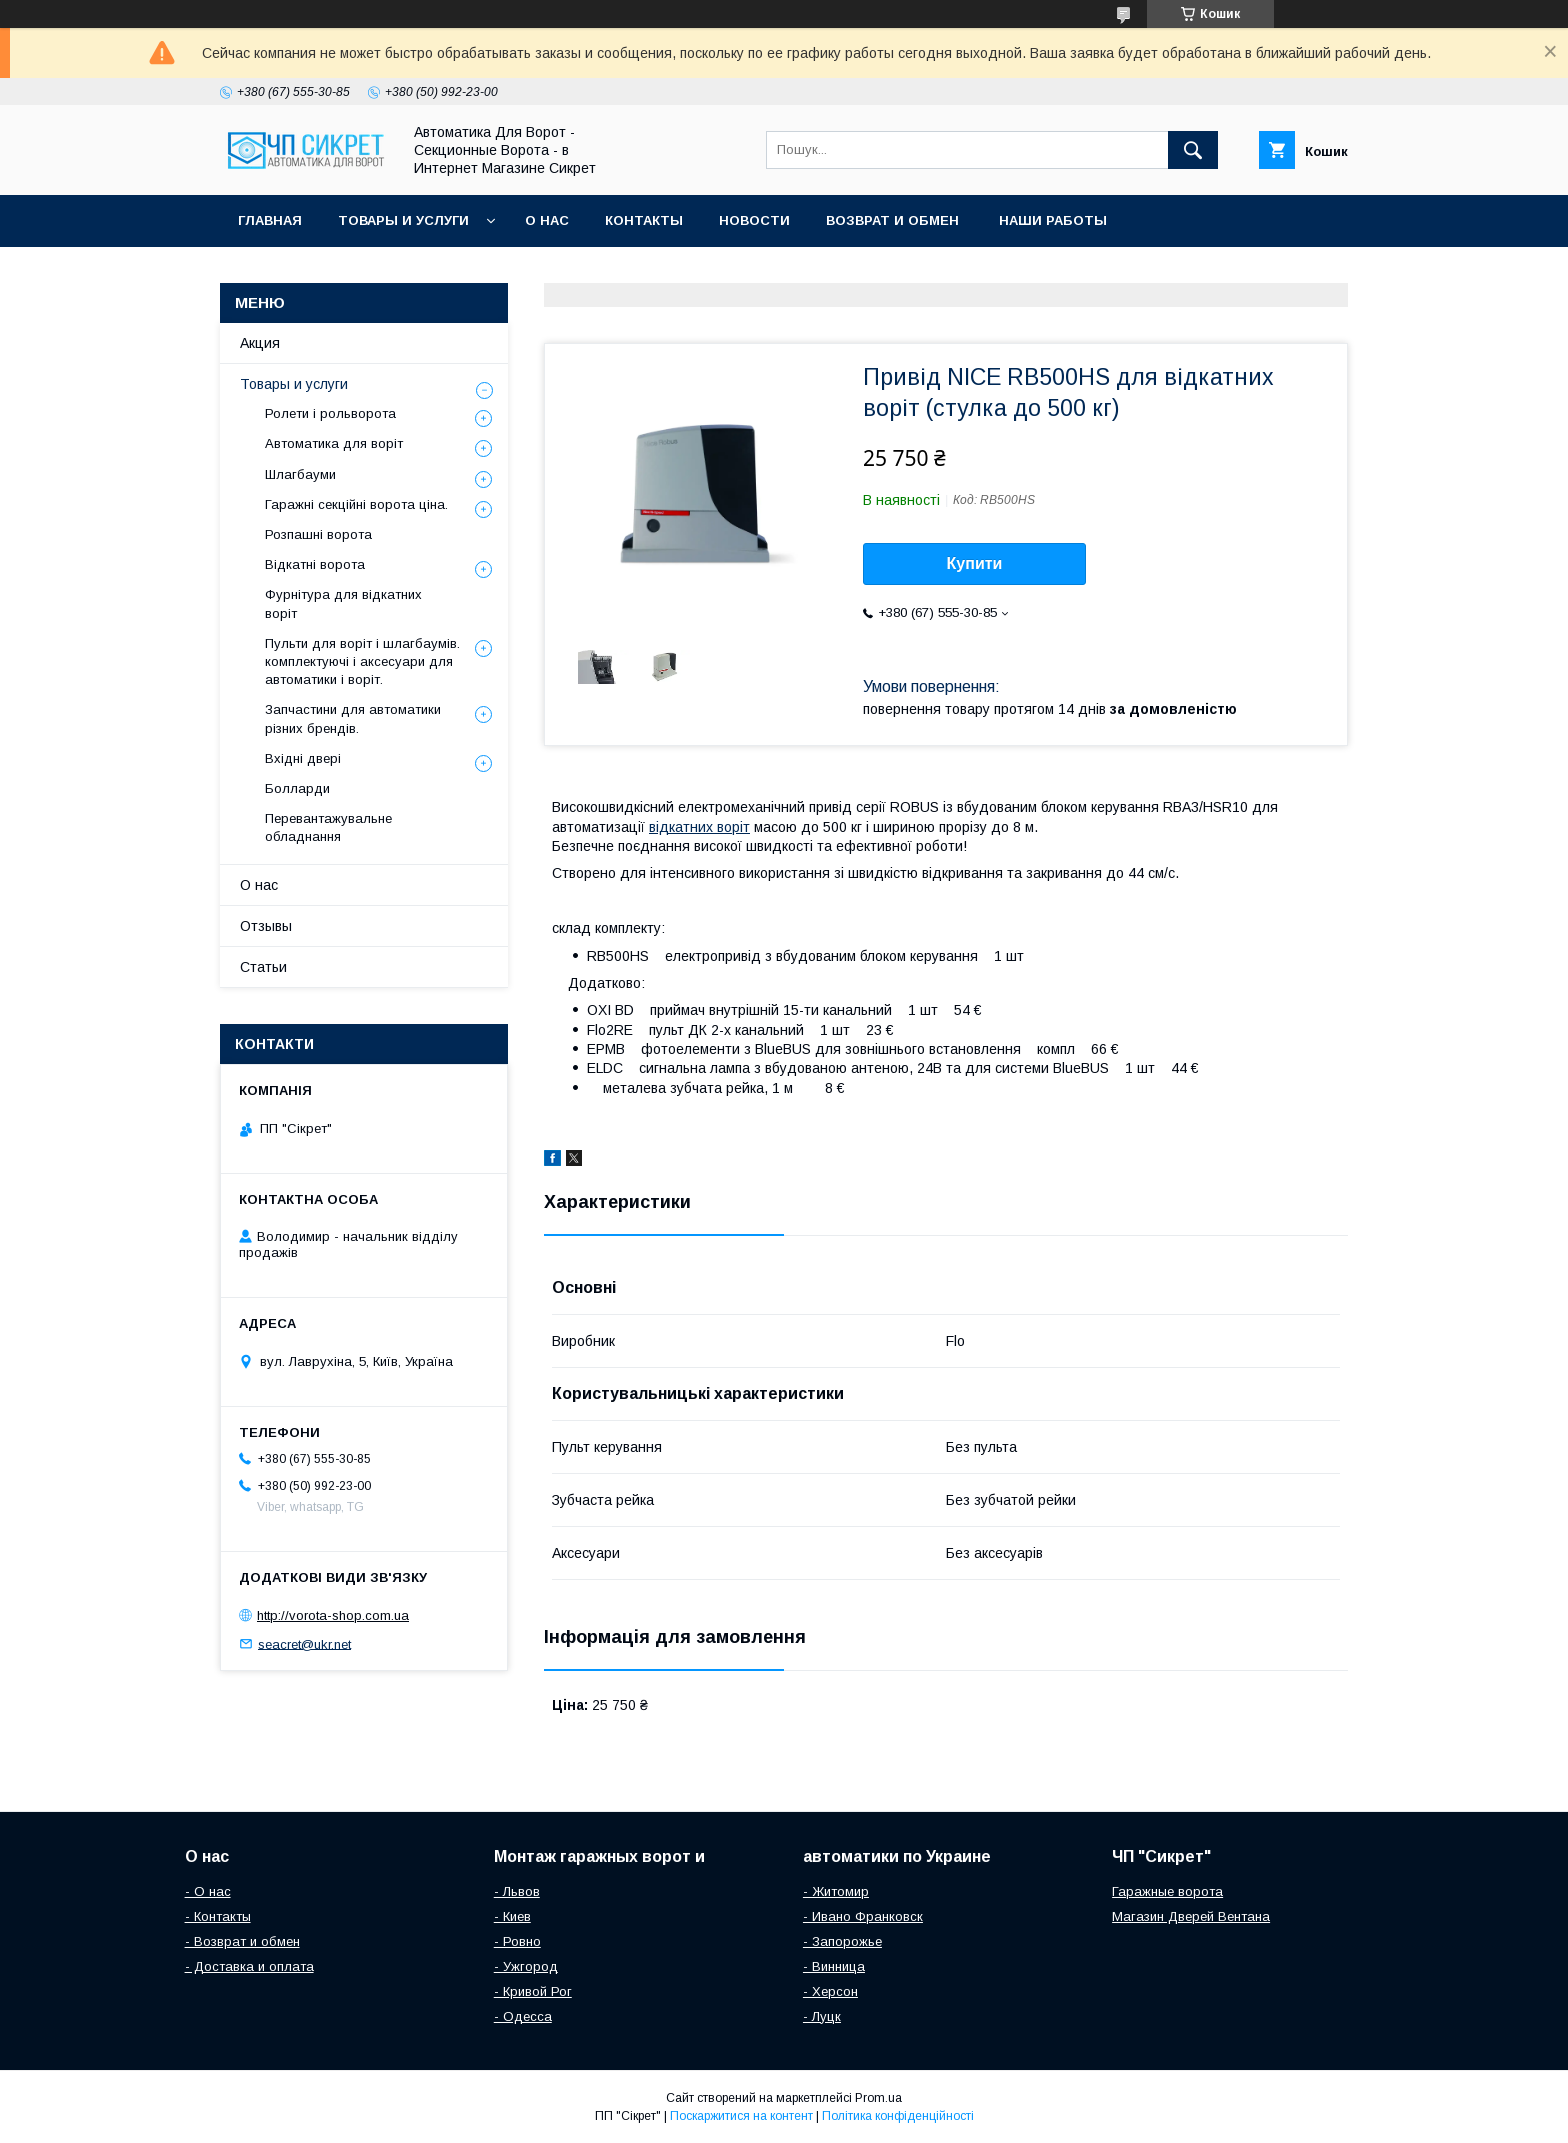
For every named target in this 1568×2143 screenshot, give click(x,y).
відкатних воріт (699, 827)
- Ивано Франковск (863, 1916)
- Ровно (517, 1941)
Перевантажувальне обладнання (328, 827)
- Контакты (218, 1916)
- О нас (208, 1891)
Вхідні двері (303, 758)
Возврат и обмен (894, 220)
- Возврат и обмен (242, 1941)
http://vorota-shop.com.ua (333, 1615)
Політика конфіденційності (898, 2116)
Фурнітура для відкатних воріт (343, 603)
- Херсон (830, 1991)
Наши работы (1053, 220)
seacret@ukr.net (304, 1643)
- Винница (834, 1966)
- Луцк (822, 2016)
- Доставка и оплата (249, 1966)
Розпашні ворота (318, 534)
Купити (975, 563)
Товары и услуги (403, 220)
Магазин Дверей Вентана (1191, 1916)
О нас (547, 220)
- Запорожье (842, 1941)
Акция (260, 343)
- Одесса (523, 2016)
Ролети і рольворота (330, 413)
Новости (754, 220)
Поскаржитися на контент (741, 2116)
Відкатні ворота (315, 564)
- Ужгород (526, 1966)
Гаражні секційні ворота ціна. (356, 504)
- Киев (512, 1916)
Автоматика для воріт (334, 443)
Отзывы (266, 926)
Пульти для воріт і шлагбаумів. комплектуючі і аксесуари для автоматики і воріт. (362, 661)
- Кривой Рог (533, 1991)
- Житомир (836, 1891)
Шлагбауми (300, 474)
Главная (270, 220)
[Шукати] (1193, 150)
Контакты (644, 220)
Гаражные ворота (1167, 1891)
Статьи (263, 967)
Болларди (297, 788)
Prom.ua (878, 2098)
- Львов (517, 1891)
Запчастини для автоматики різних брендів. (353, 718)
